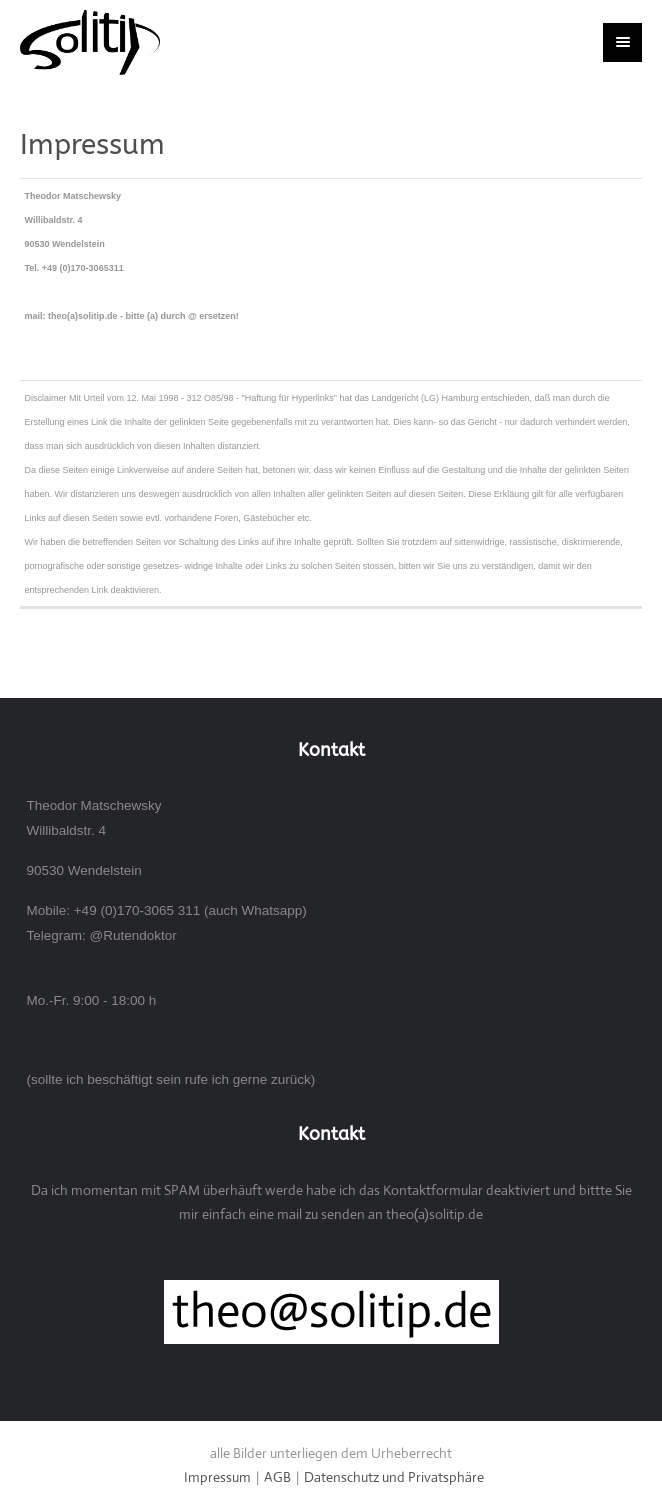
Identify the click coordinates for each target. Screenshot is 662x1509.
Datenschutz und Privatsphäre (394, 1477)
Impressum (217, 1477)
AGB (277, 1477)
